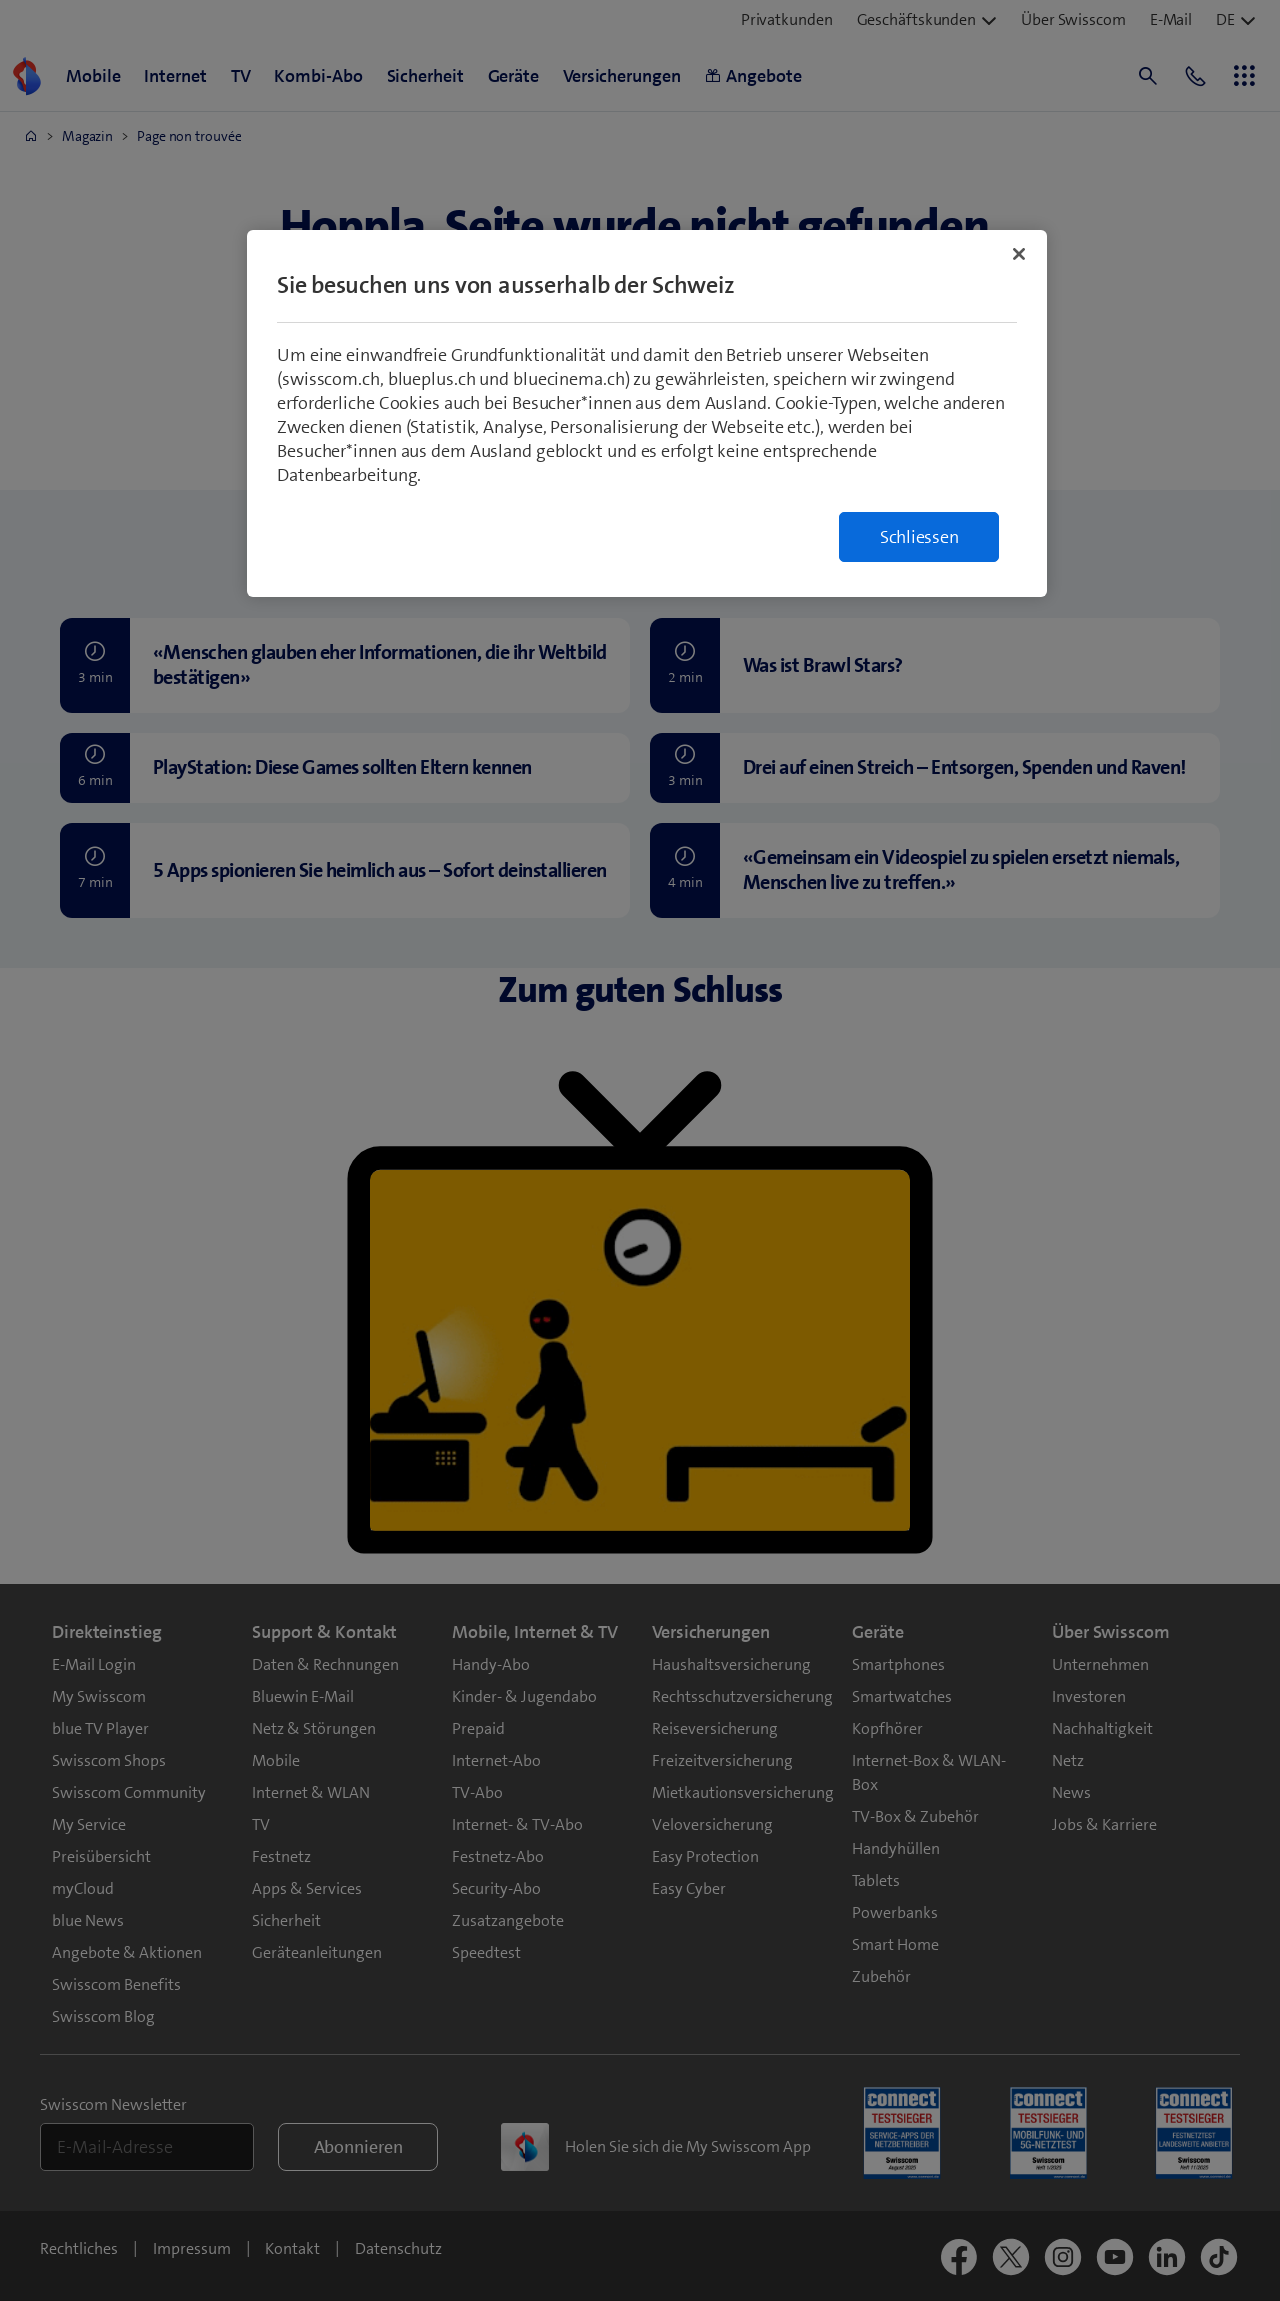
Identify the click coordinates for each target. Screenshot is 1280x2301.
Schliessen (919, 537)
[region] (647, 413)
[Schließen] (1019, 254)
